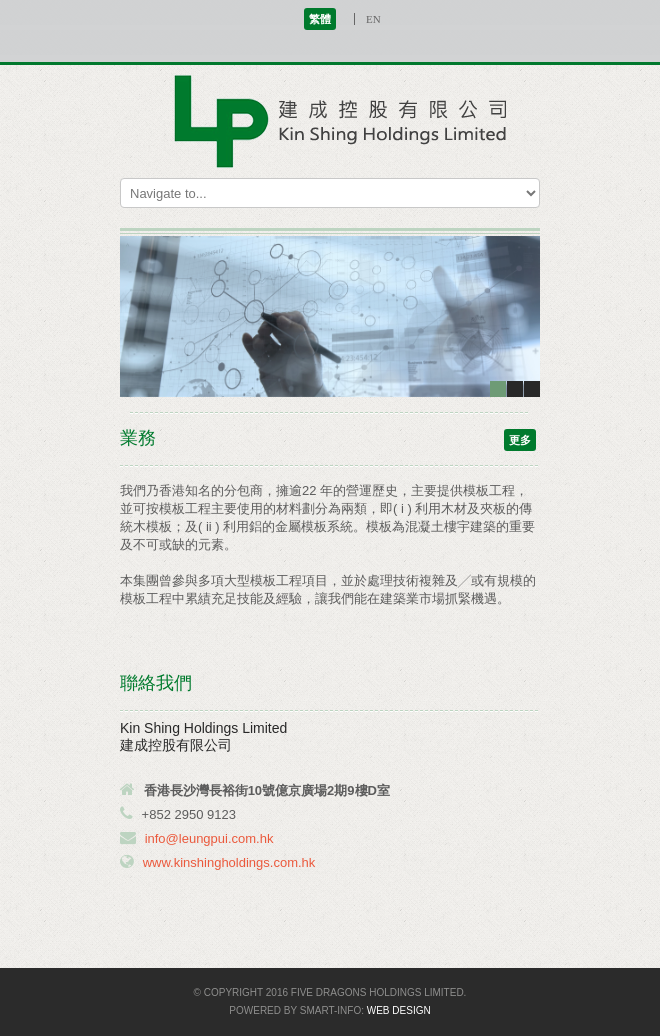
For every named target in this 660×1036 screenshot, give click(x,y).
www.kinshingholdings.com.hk (229, 862)
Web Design (399, 1010)
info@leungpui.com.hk (209, 838)
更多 (520, 440)
